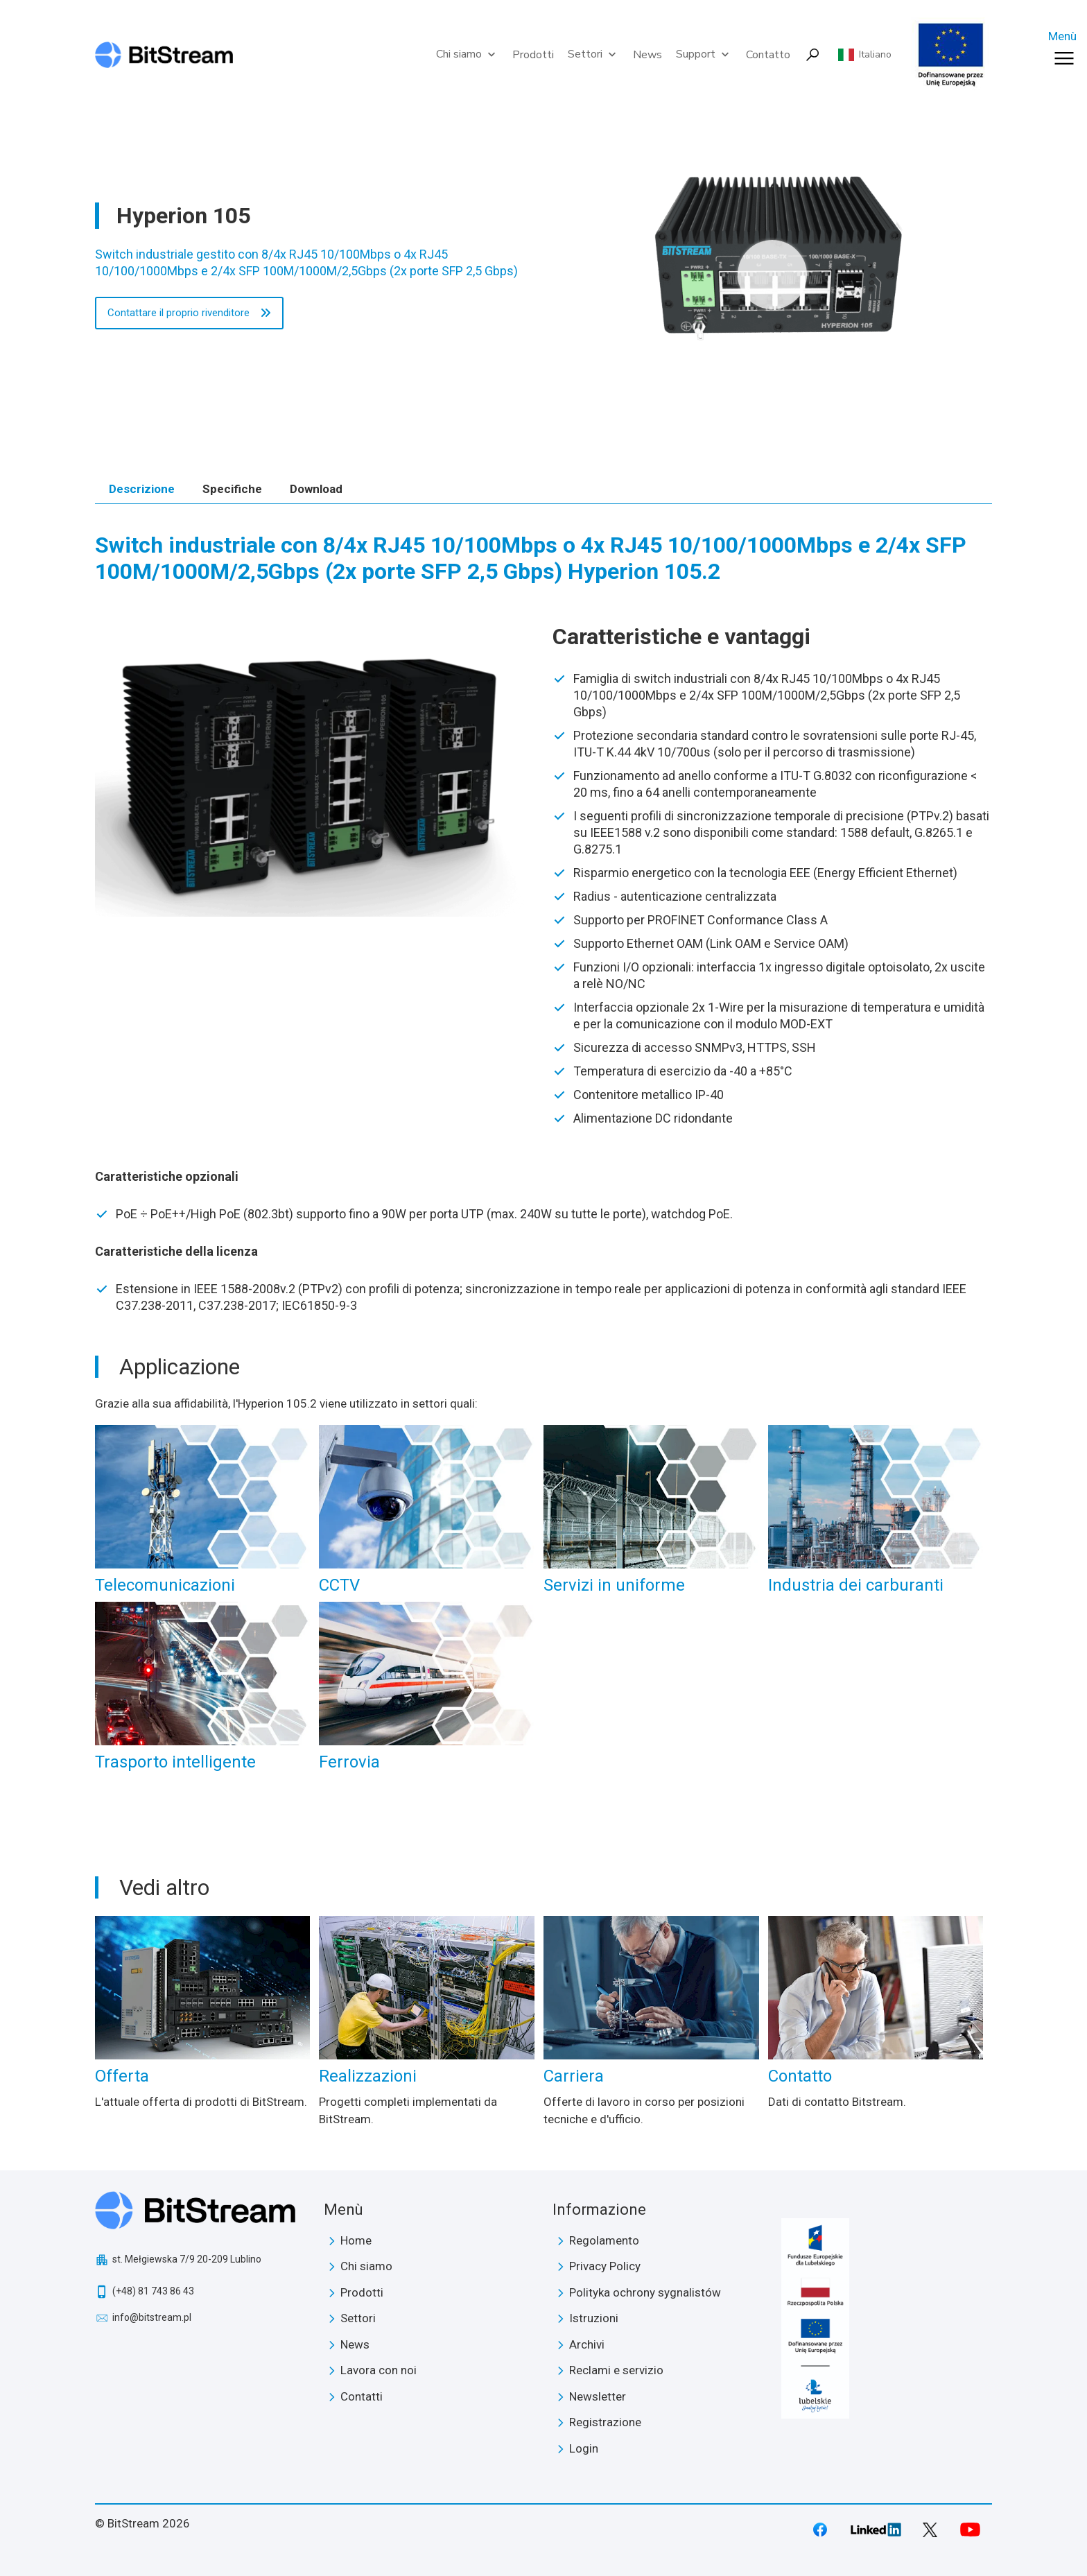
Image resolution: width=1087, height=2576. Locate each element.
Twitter (930, 2530)
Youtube (970, 2529)
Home (356, 2240)
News (647, 54)
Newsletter (597, 2396)
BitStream (200, 2210)
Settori (593, 54)
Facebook (820, 2529)
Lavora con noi (378, 2370)
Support (704, 54)
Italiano (875, 55)
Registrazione (605, 2422)
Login (583, 2448)
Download (316, 489)
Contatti (361, 2396)
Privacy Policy (605, 2266)
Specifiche (232, 489)
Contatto (768, 54)
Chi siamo (467, 54)
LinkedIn (875, 2529)
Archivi (587, 2344)
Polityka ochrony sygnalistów (645, 2292)
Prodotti (533, 54)
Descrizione (142, 489)
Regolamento (604, 2240)
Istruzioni (593, 2318)
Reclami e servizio (616, 2370)
